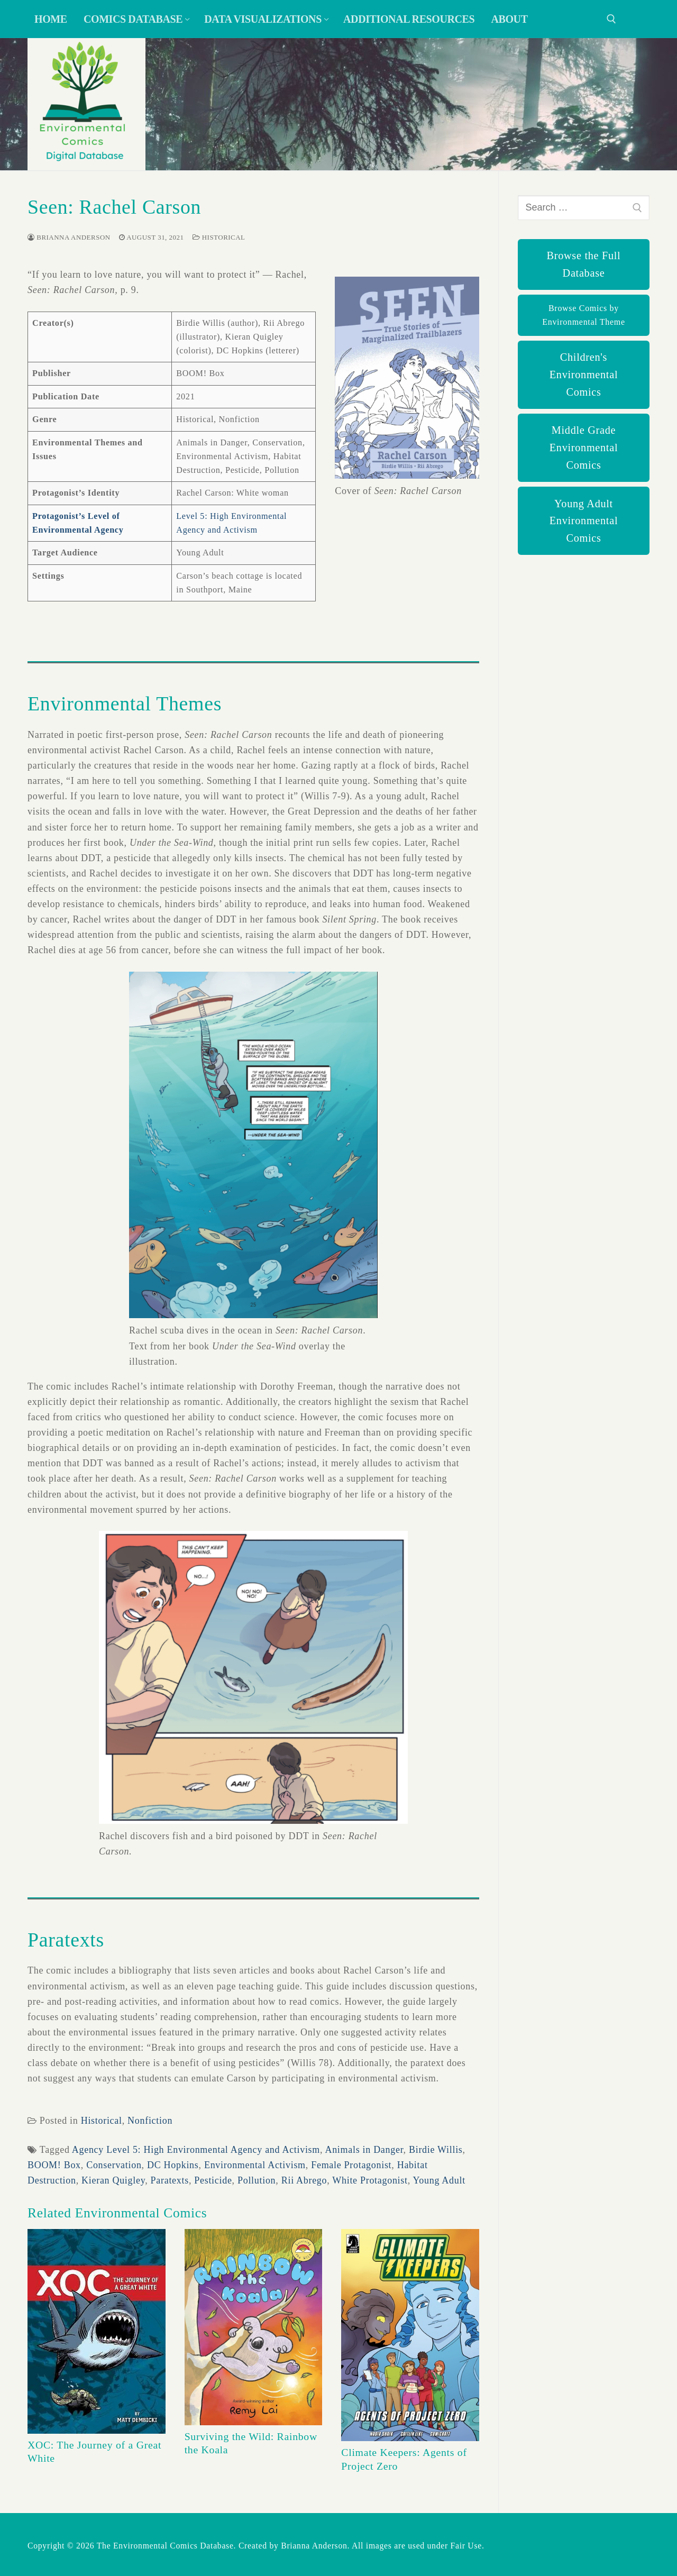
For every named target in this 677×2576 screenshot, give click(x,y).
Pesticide (213, 2180)
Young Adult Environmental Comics (584, 521)
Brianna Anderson (69, 237)
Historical (219, 237)
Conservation (113, 2165)
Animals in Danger (364, 2149)
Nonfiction (149, 2120)
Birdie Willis (436, 2149)
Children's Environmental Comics (584, 374)
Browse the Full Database (584, 264)
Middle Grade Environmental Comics (584, 447)
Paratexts (170, 2180)
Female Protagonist (351, 2165)
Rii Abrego (304, 2180)
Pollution (256, 2180)
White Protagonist (369, 2180)
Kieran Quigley (113, 2180)
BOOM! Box (54, 2165)
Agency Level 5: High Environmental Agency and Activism (196, 2149)
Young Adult (439, 2180)
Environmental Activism (255, 2165)
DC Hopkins (173, 2165)
